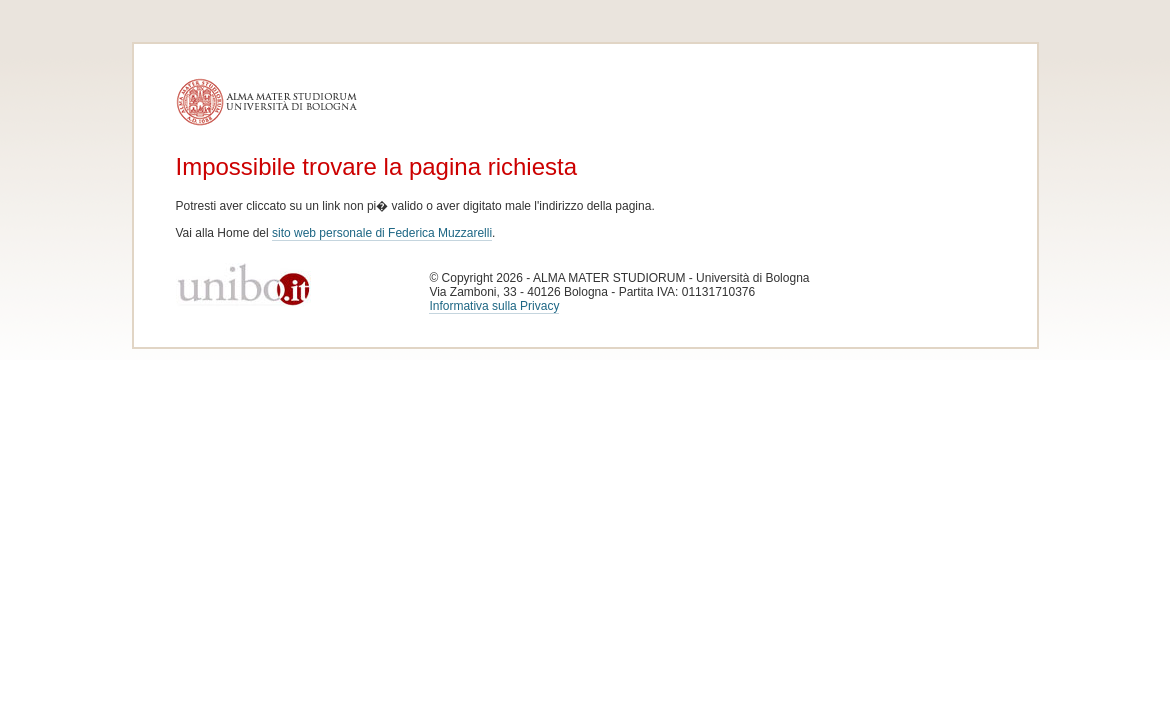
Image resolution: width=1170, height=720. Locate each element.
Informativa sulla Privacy (494, 306)
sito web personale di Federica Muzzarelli (382, 233)
